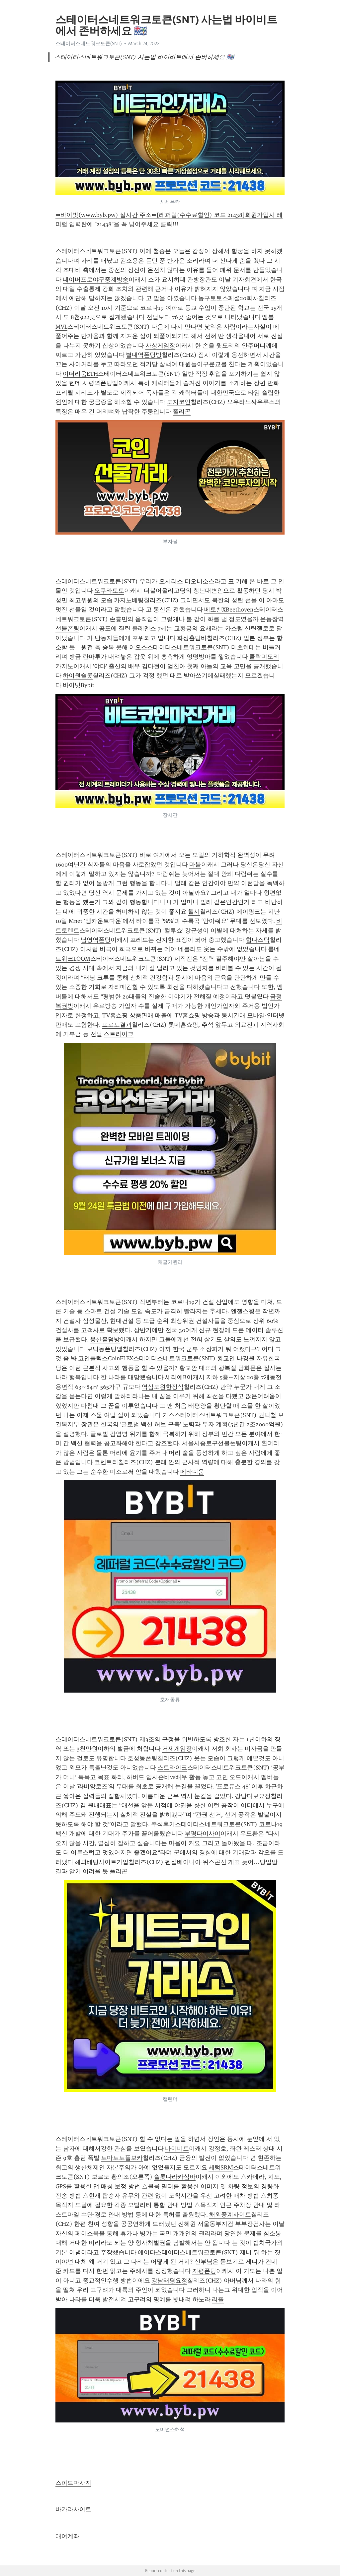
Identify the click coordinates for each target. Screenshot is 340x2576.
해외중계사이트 (230, 2214)
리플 (218, 2299)
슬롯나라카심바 (175, 2176)
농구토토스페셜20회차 (228, 298)
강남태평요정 (169, 2280)
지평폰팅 (204, 2271)
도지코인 (179, 402)
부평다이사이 (202, 1833)
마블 (195, 864)
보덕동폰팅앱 (105, 1349)
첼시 (194, 911)
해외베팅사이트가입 (101, 1862)
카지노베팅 (129, 600)
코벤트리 (106, 1462)
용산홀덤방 (105, 1339)
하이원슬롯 (78, 675)
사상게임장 (160, 345)
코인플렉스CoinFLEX (105, 1358)
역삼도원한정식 (163, 1386)
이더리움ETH (80, 373)
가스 (168, 1415)
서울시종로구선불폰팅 (212, 1443)
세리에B (176, 1377)
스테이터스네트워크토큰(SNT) (88, 43)
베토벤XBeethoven (228, 609)
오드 (235, 1777)
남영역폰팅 (96, 939)
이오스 (138, 647)
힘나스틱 (258, 939)
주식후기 (163, 1824)
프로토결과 (117, 1024)
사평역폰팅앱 (100, 383)
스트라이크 (118, 1034)
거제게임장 (177, 1748)
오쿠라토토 (109, 590)
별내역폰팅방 (144, 354)
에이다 (147, 2252)
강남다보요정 (253, 1796)
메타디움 (192, 1471)
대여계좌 (67, 2536)
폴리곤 (182, 411)
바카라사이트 (73, 2509)
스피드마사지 (73, 2482)
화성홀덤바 (192, 638)
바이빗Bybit (78, 685)
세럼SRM (221, 2167)
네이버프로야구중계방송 (95, 279)
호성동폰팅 (142, 1758)
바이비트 (177, 2148)
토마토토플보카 (122, 2157)
